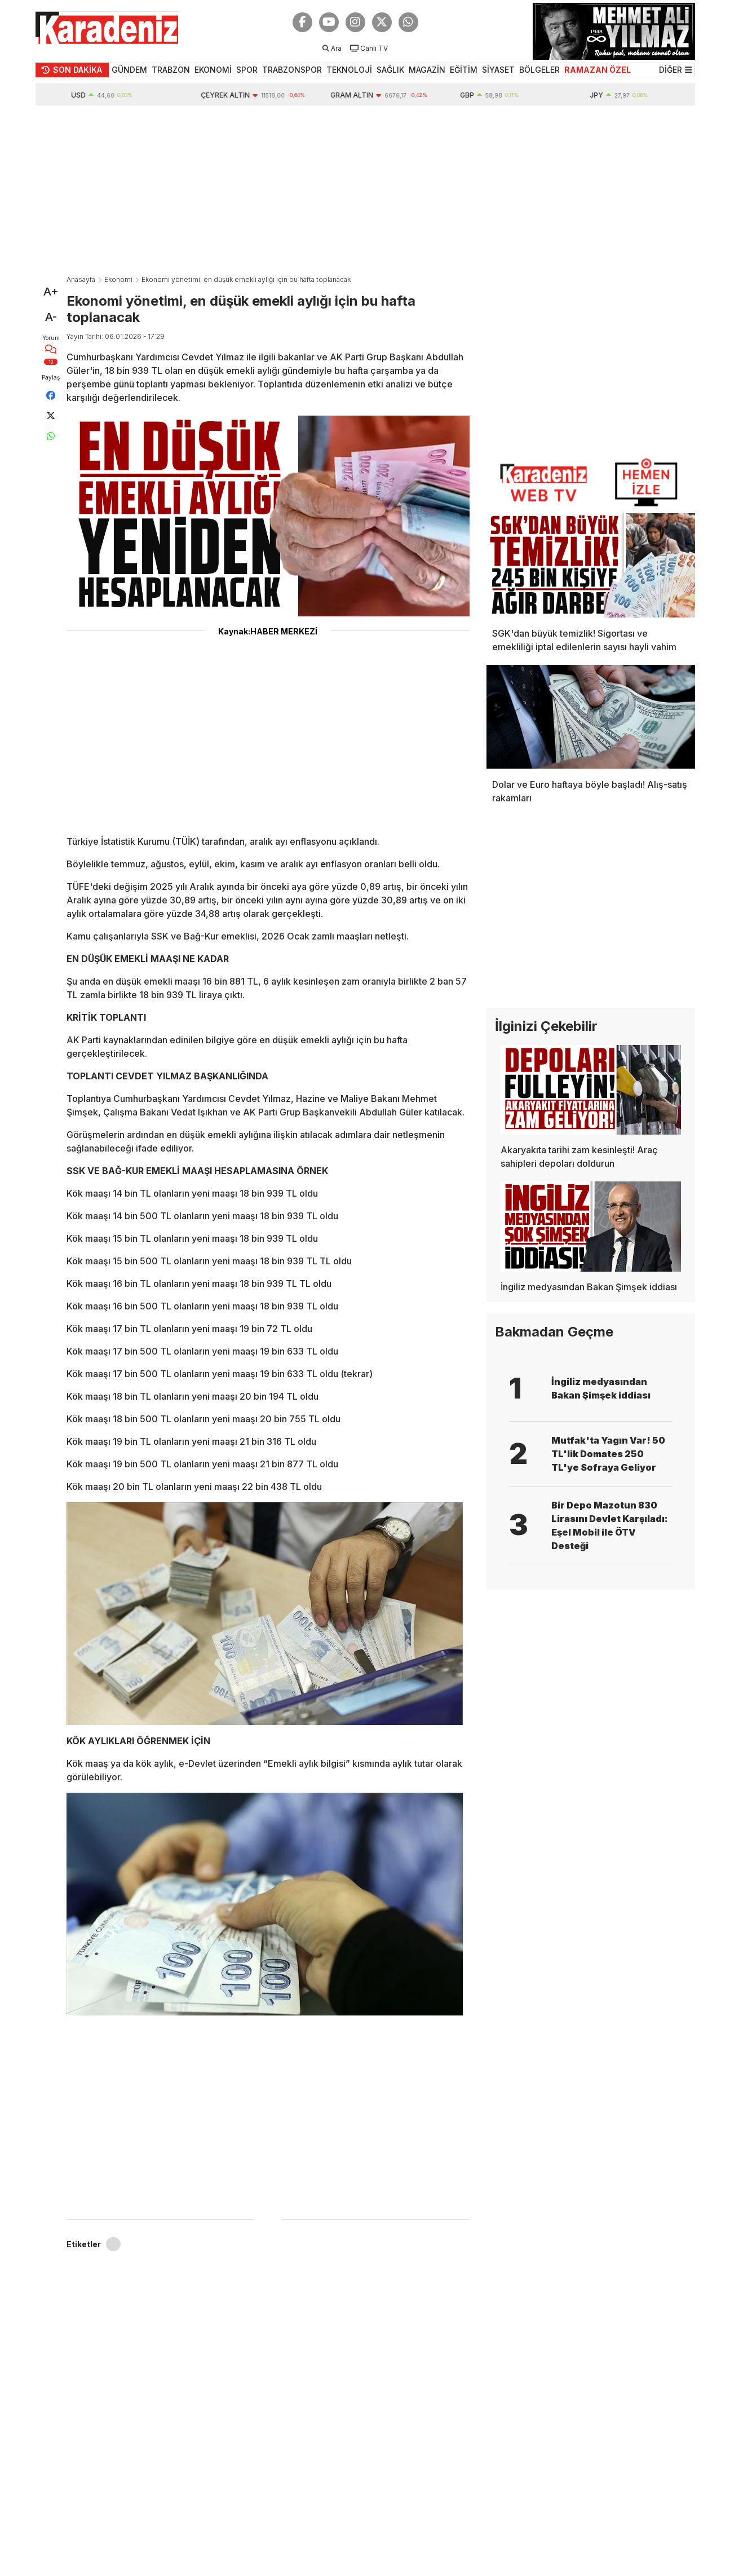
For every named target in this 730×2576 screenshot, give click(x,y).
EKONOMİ (213, 69)
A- (51, 317)
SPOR (247, 69)
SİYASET (498, 69)
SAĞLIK (390, 69)
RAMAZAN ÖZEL (597, 69)
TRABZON (171, 69)
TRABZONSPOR (292, 69)
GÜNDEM (129, 69)
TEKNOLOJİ (349, 69)
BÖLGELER (539, 69)
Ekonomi (118, 279)
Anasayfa (81, 279)
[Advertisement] (365, 190)
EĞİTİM (463, 69)
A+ (51, 291)
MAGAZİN (427, 69)
